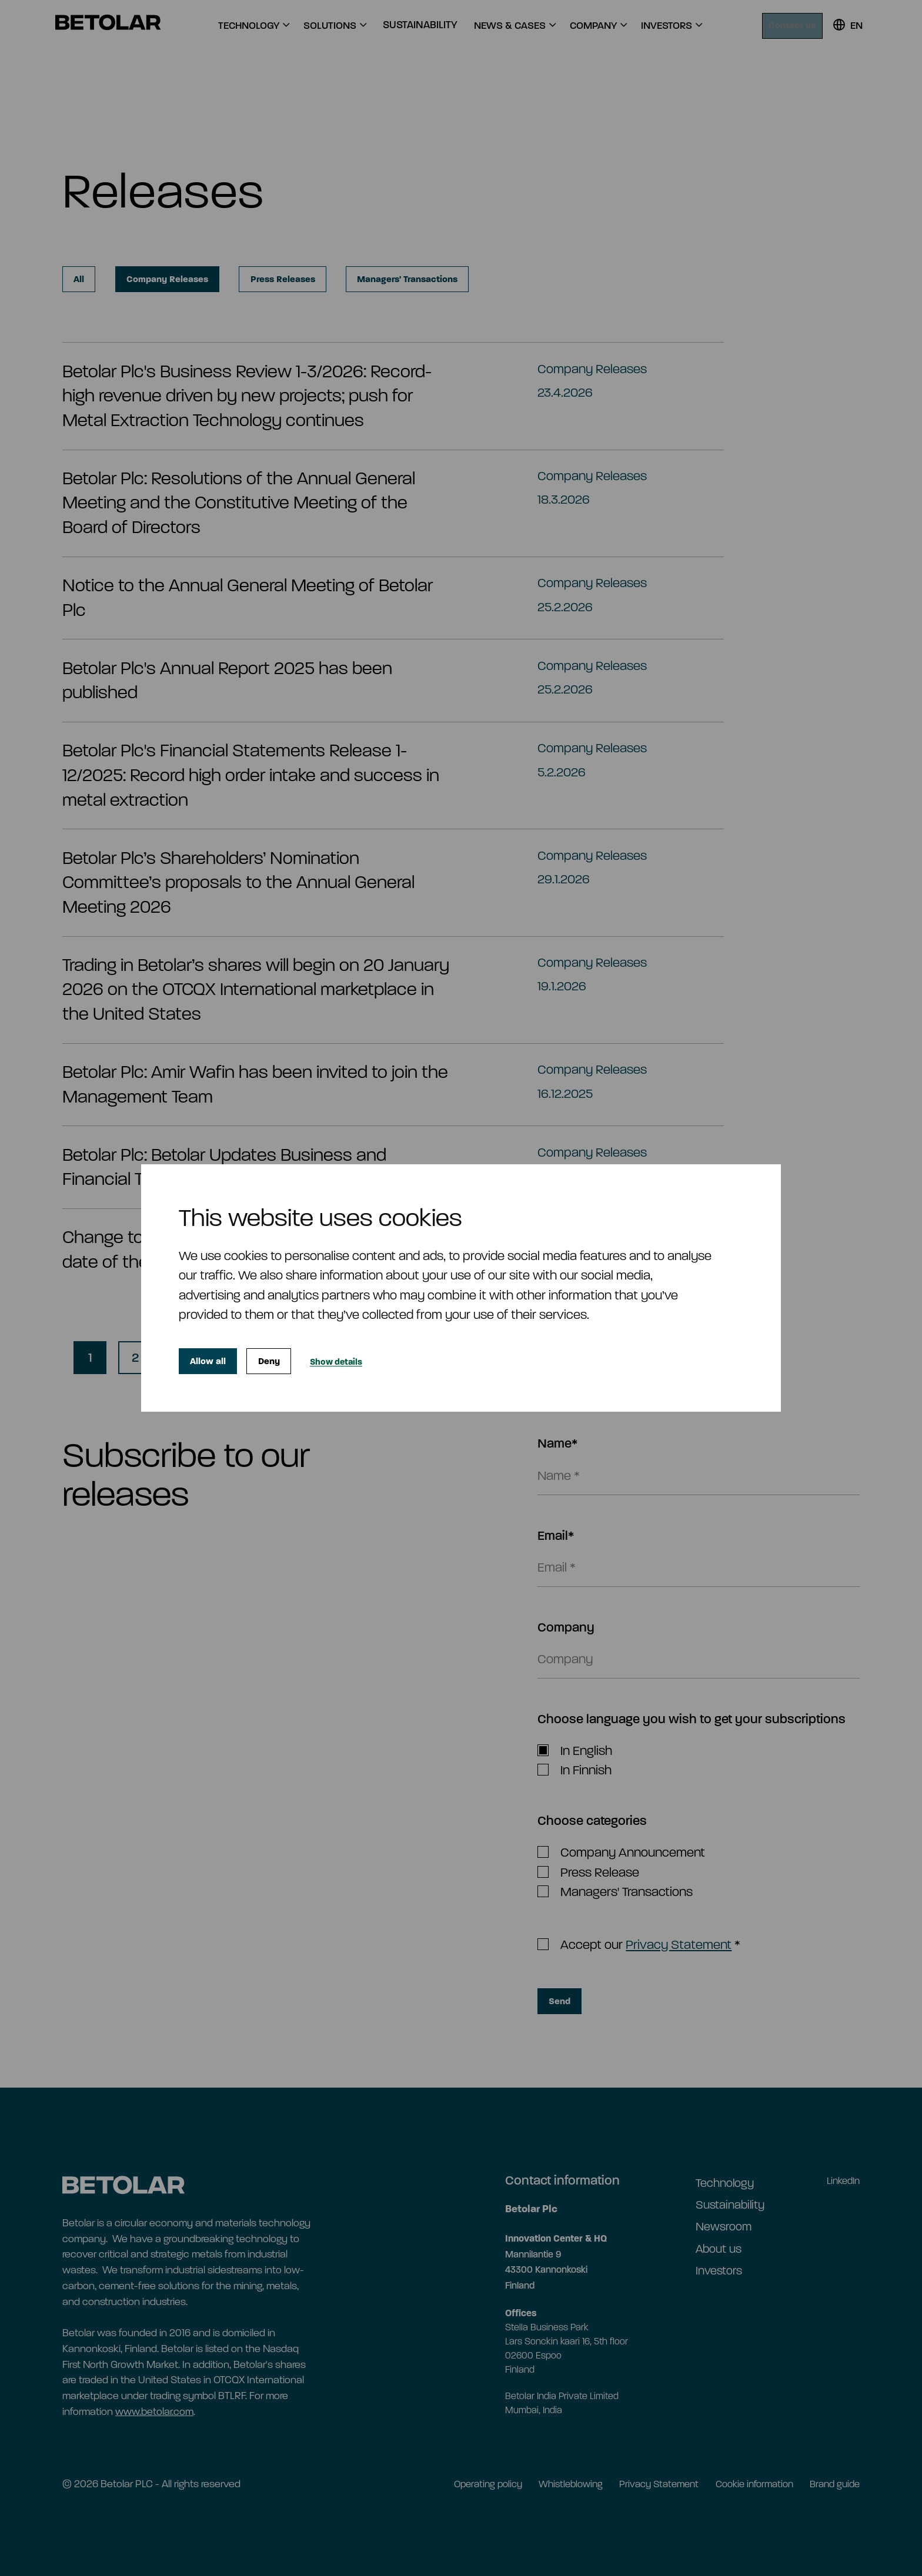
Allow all (212, 1361)
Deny (281, 1361)
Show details (356, 1361)
